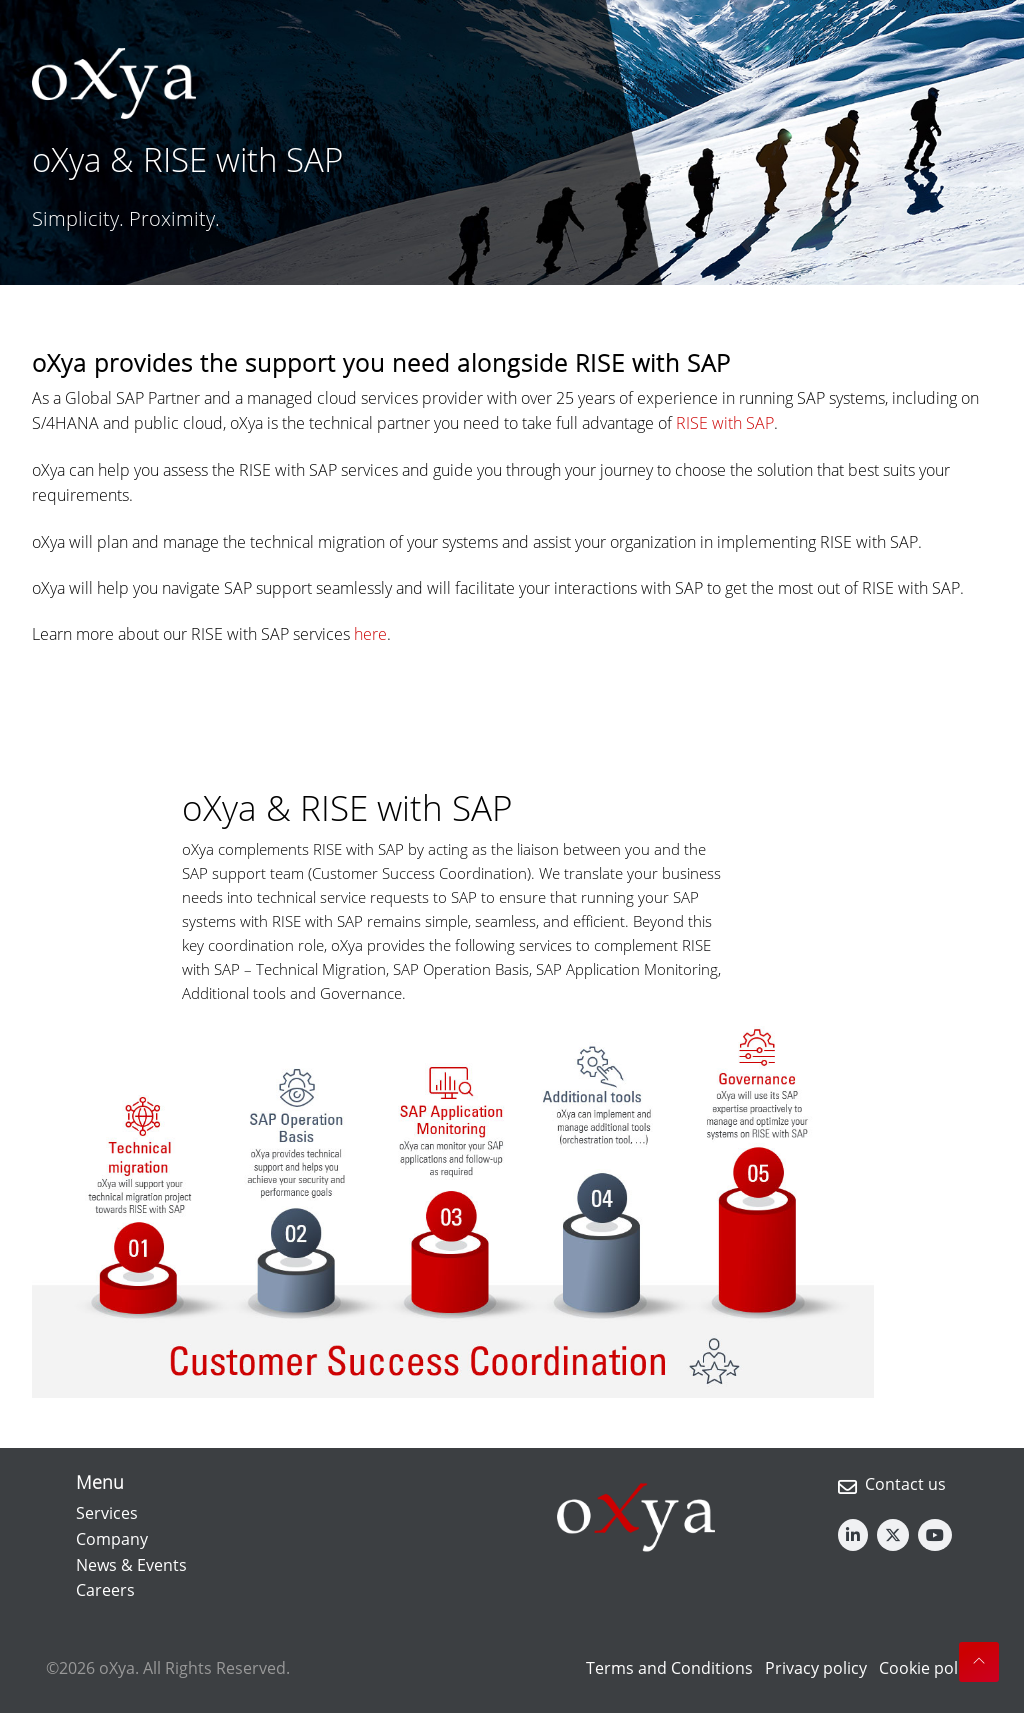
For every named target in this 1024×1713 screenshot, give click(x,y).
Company (112, 1539)
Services (107, 1513)
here (370, 634)
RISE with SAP (725, 423)
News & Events (131, 1565)
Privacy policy (816, 1668)
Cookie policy (928, 1668)
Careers (105, 1590)
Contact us (905, 1484)
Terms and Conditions (669, 1668)
